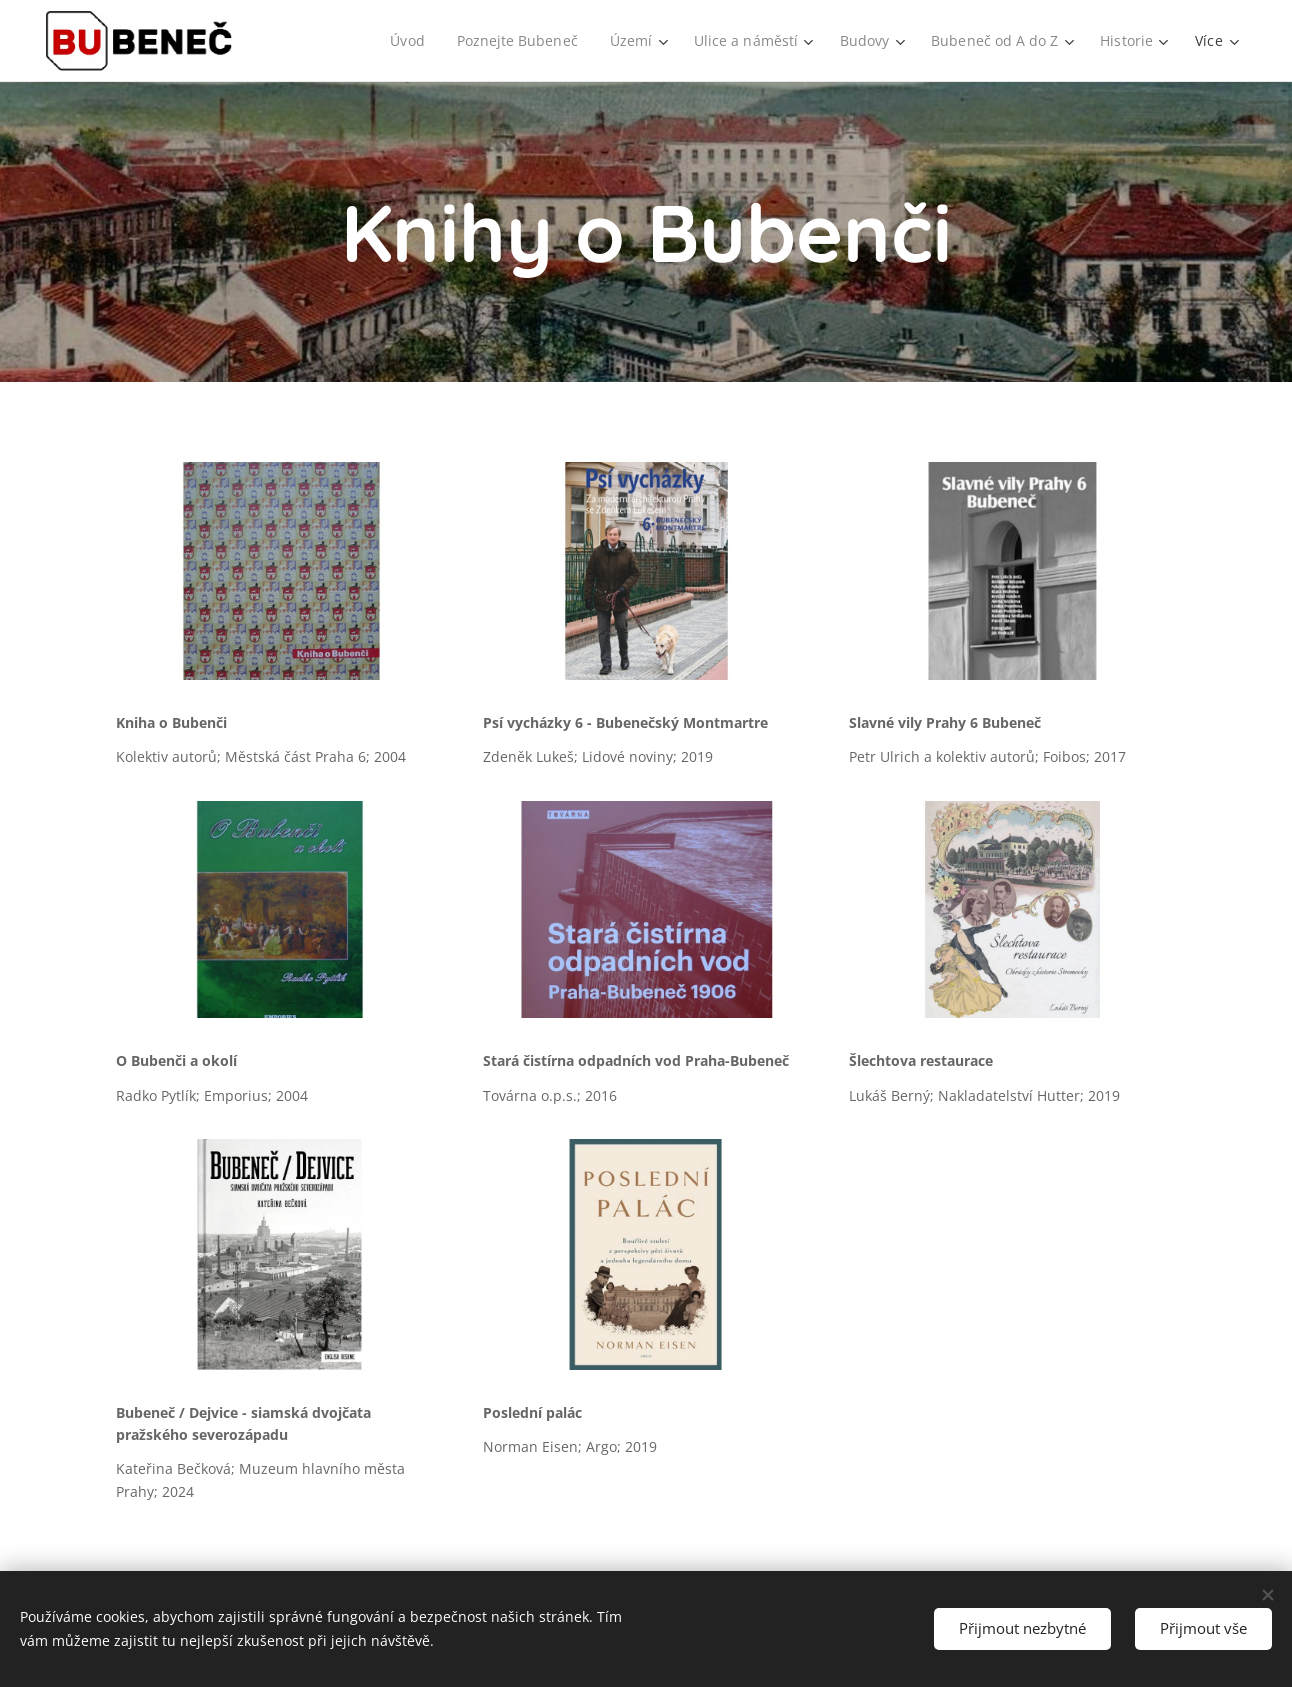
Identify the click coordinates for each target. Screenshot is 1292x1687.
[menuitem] (398, 41)
